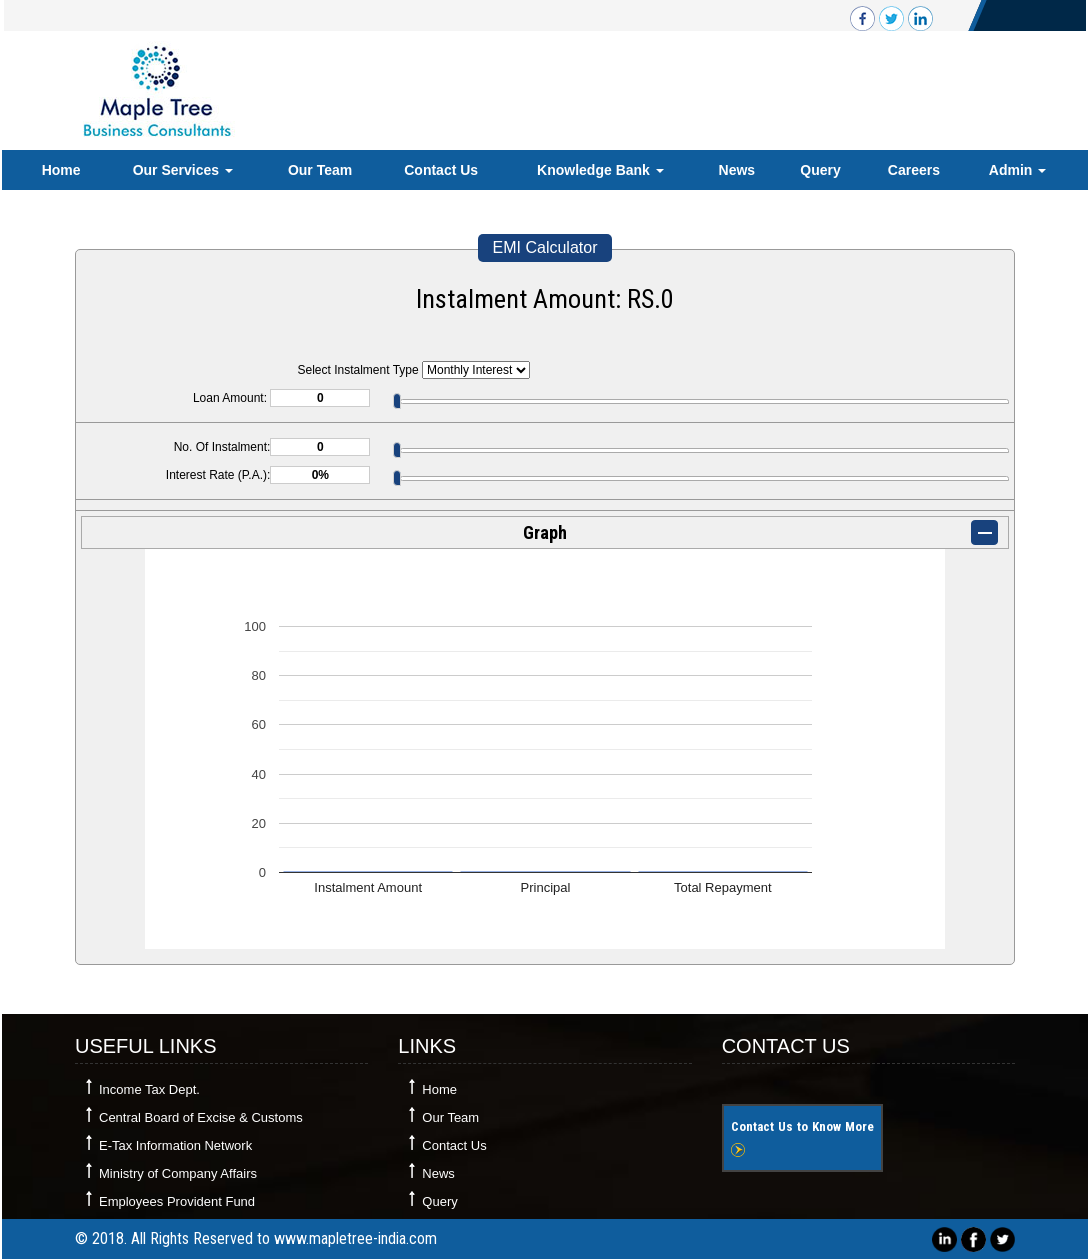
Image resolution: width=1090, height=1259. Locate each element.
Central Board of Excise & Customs (201, 1117)
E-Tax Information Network (175, 1145)
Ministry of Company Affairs (178, 1173)
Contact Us (441, 170)
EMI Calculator (545, 247)
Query (820, 170)
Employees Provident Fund (177, 1201)
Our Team (320, 170)
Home (61, 170)
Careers (914, 170)
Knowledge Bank (600, 170)
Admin (1017, 170)
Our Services (183, 170)
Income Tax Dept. (149, 1089)
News (737, 170)
